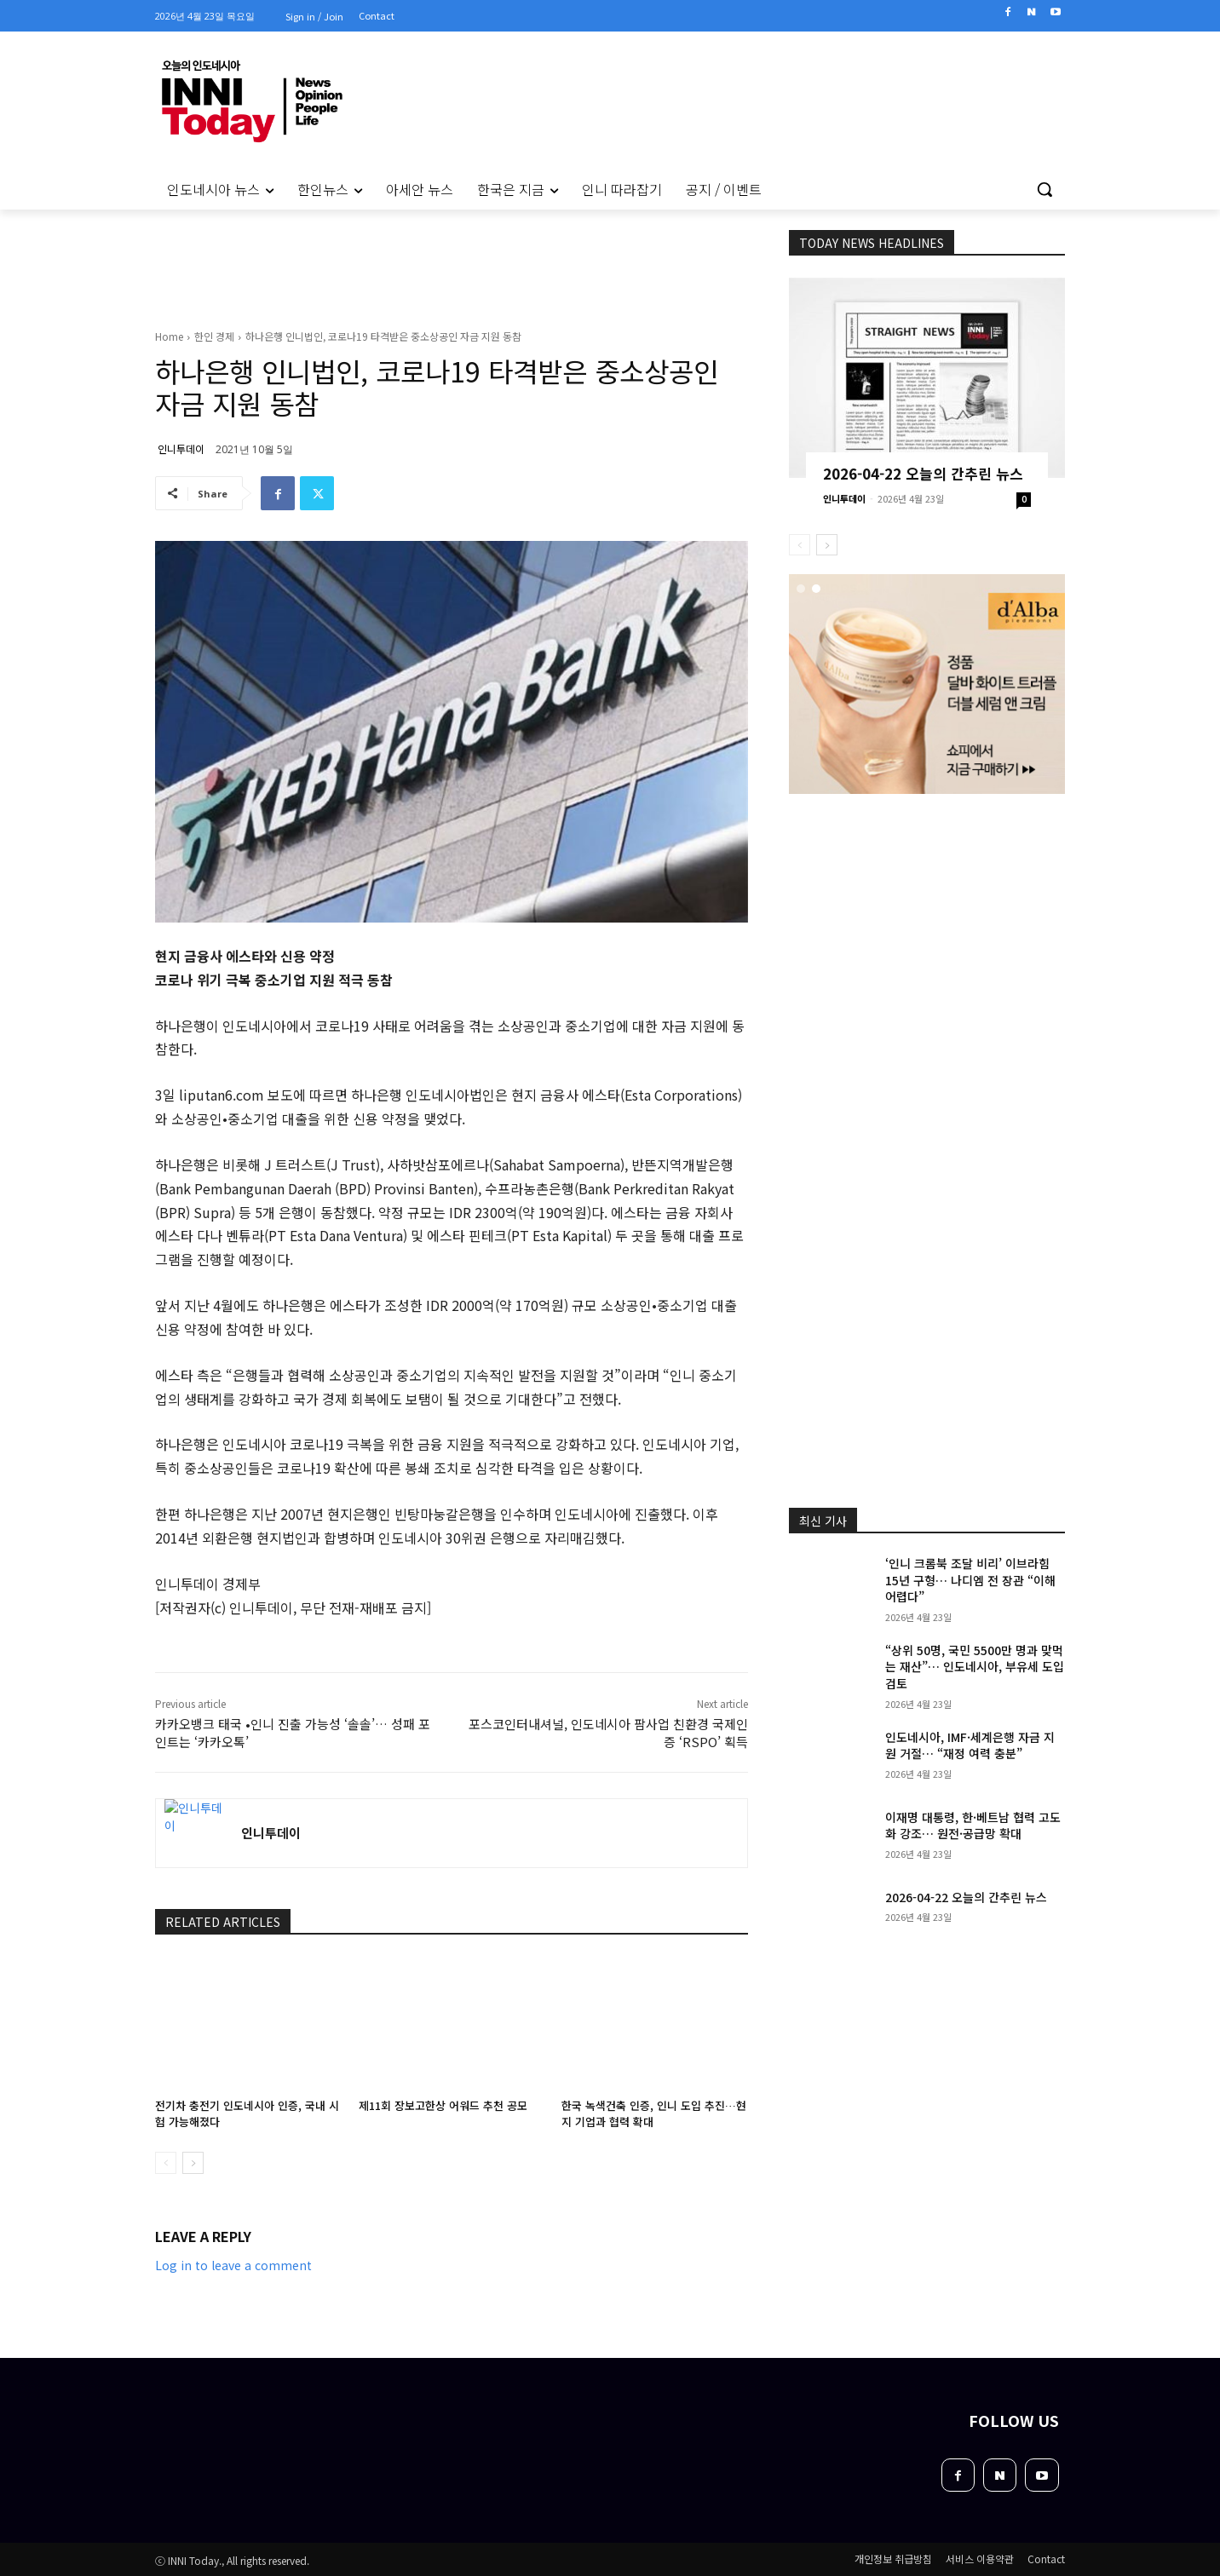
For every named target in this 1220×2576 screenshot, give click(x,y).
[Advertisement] (82, 442)
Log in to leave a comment (233, 2265)
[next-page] (193, 2163)
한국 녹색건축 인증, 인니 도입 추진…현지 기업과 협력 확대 (653, 2113)
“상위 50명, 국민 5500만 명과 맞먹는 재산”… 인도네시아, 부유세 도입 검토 (974, 1667)
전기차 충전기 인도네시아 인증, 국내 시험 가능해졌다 (247, 2113)
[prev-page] (165, 2163)
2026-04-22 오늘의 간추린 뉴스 (923, 473)
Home (169, 336)
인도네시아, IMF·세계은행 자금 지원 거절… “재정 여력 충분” (970, 1745)
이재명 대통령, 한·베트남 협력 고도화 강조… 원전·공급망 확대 (973, 1825)
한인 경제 (214, 336)
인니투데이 (181, 448)
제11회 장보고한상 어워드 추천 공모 (443, 2105)
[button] (1044, 189)
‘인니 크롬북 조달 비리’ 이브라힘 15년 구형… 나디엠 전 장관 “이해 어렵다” (970, 1580)
